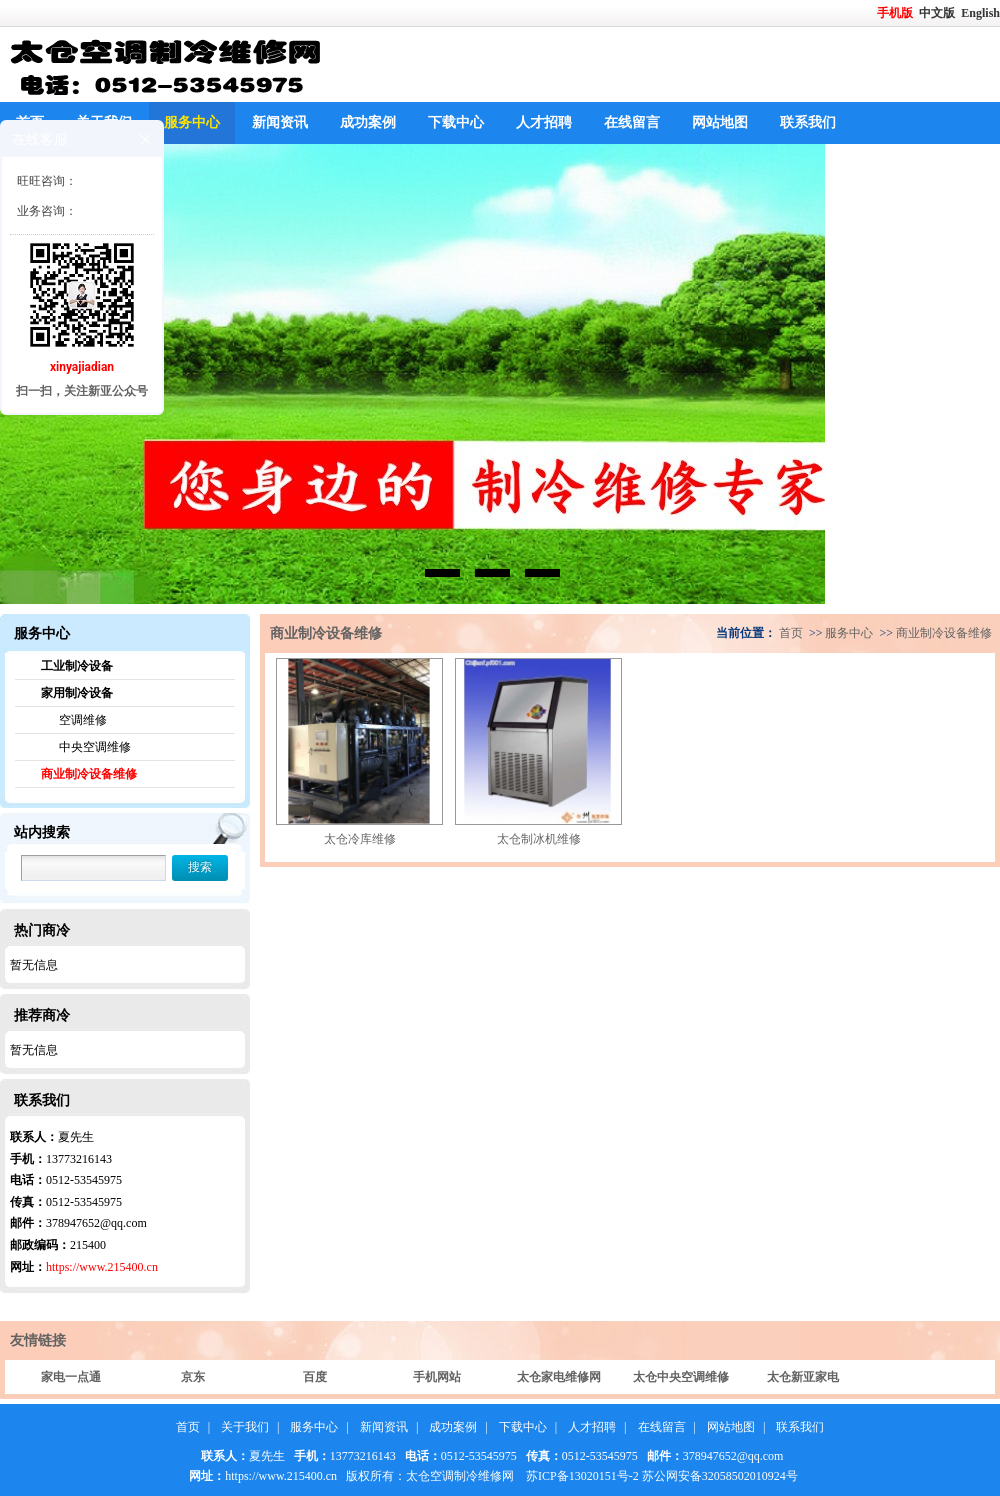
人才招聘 (544, 122)
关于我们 (245, 1427)
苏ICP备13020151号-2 (582, 1476)
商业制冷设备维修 (89, 774)
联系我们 (808, 122)
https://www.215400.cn (102, 1267)
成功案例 (368, 122)
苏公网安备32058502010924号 (720, 1476)
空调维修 (83, 720)
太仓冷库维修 (360, 839)
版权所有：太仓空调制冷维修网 (430, 1476)
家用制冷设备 (77, 693)
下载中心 (456, 122)
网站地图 (720, 122)
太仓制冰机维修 (539, 839)
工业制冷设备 (77, 666)
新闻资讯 (280, 122)
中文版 (938, 13)
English (980, 13)
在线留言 (632, 122)
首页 (791, 633)
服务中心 (192, 122)
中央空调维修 (95, 747)
